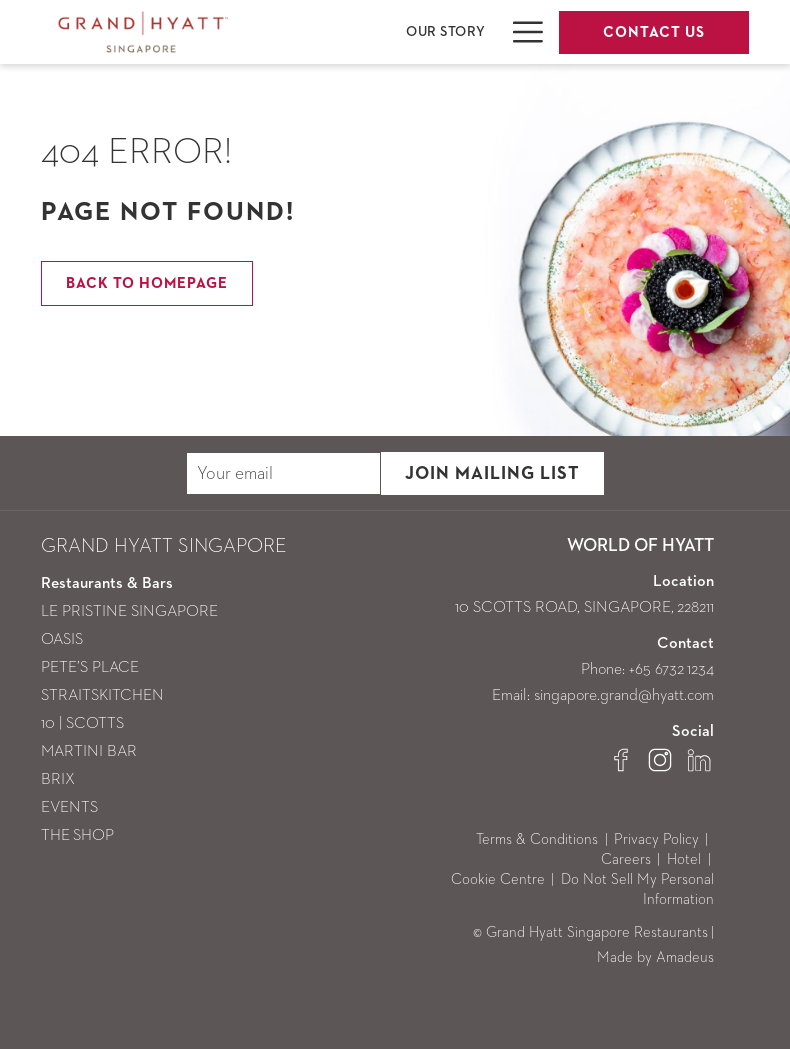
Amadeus (685, 957)
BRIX (58, 780)
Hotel (684, 859)
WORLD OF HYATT (640, 546)
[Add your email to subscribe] (283, 473)
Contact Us (654, 32)
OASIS (62, 640)
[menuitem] (446, 32)
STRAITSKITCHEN (102, 696)
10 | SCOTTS (82, 724)
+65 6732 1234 (671, 670)
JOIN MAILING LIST (492, 474)
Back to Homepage (147, 283)
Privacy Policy (656, 839)
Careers (626, 859)
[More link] (520, 32)
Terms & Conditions (537, 839)
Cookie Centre (498, 879)
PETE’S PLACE (90, 668)
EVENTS (69, 808)
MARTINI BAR (89, 752)
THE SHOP (77, 836)
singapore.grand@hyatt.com (624, 696)
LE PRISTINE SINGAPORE (129, 612)
